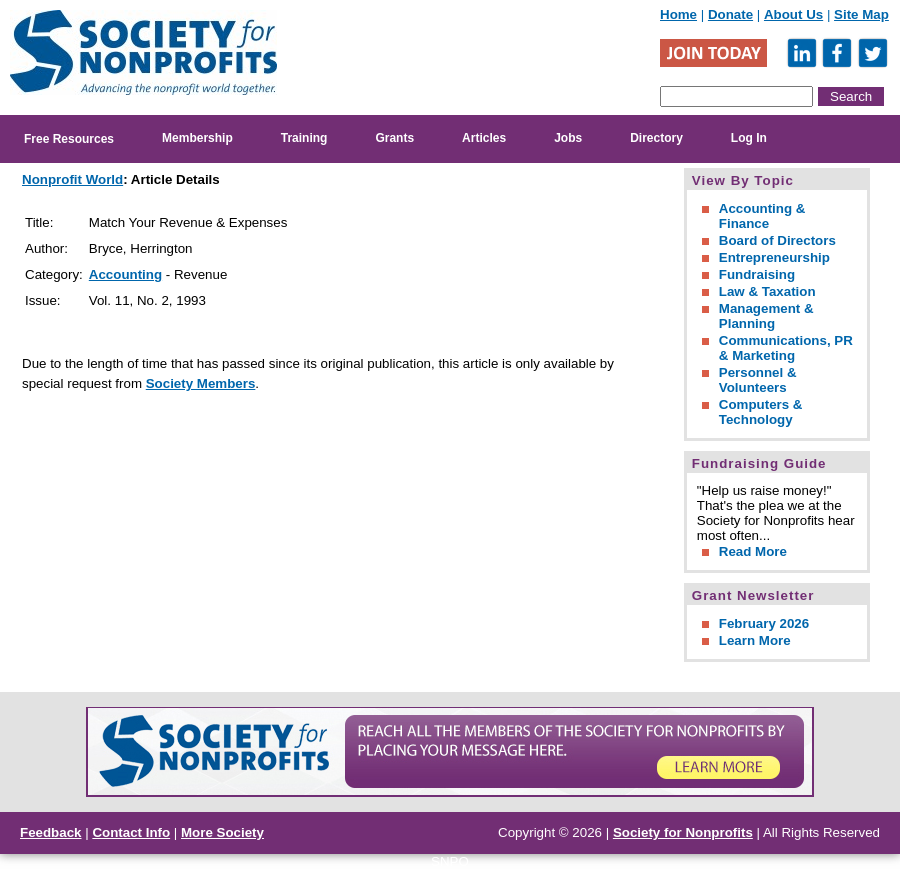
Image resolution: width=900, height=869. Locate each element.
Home (678, 14)
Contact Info (131, 832)
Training (304, 138)
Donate (730, 14)
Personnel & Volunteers (758, 380)
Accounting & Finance (762, 216)
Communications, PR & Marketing (786, 348)
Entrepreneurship (774, 257)
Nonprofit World (72, 179)
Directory (656, 138)
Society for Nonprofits (683, 832)
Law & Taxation (767, 291)
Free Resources (69, 139)
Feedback (51, 832)
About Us (793, 14)
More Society (222, 832)
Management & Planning (766, 316)
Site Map (861, 14)
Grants (394, 138)
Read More (753, 551)
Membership (197, 138)
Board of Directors (777, 240)
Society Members (201, 383)
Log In (749, 138)
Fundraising (757, 274)
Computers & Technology (761, 412)
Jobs (568, 138)
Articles (484, 138)
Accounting (125, 274)
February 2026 (764, 623)
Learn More (755, 640)
